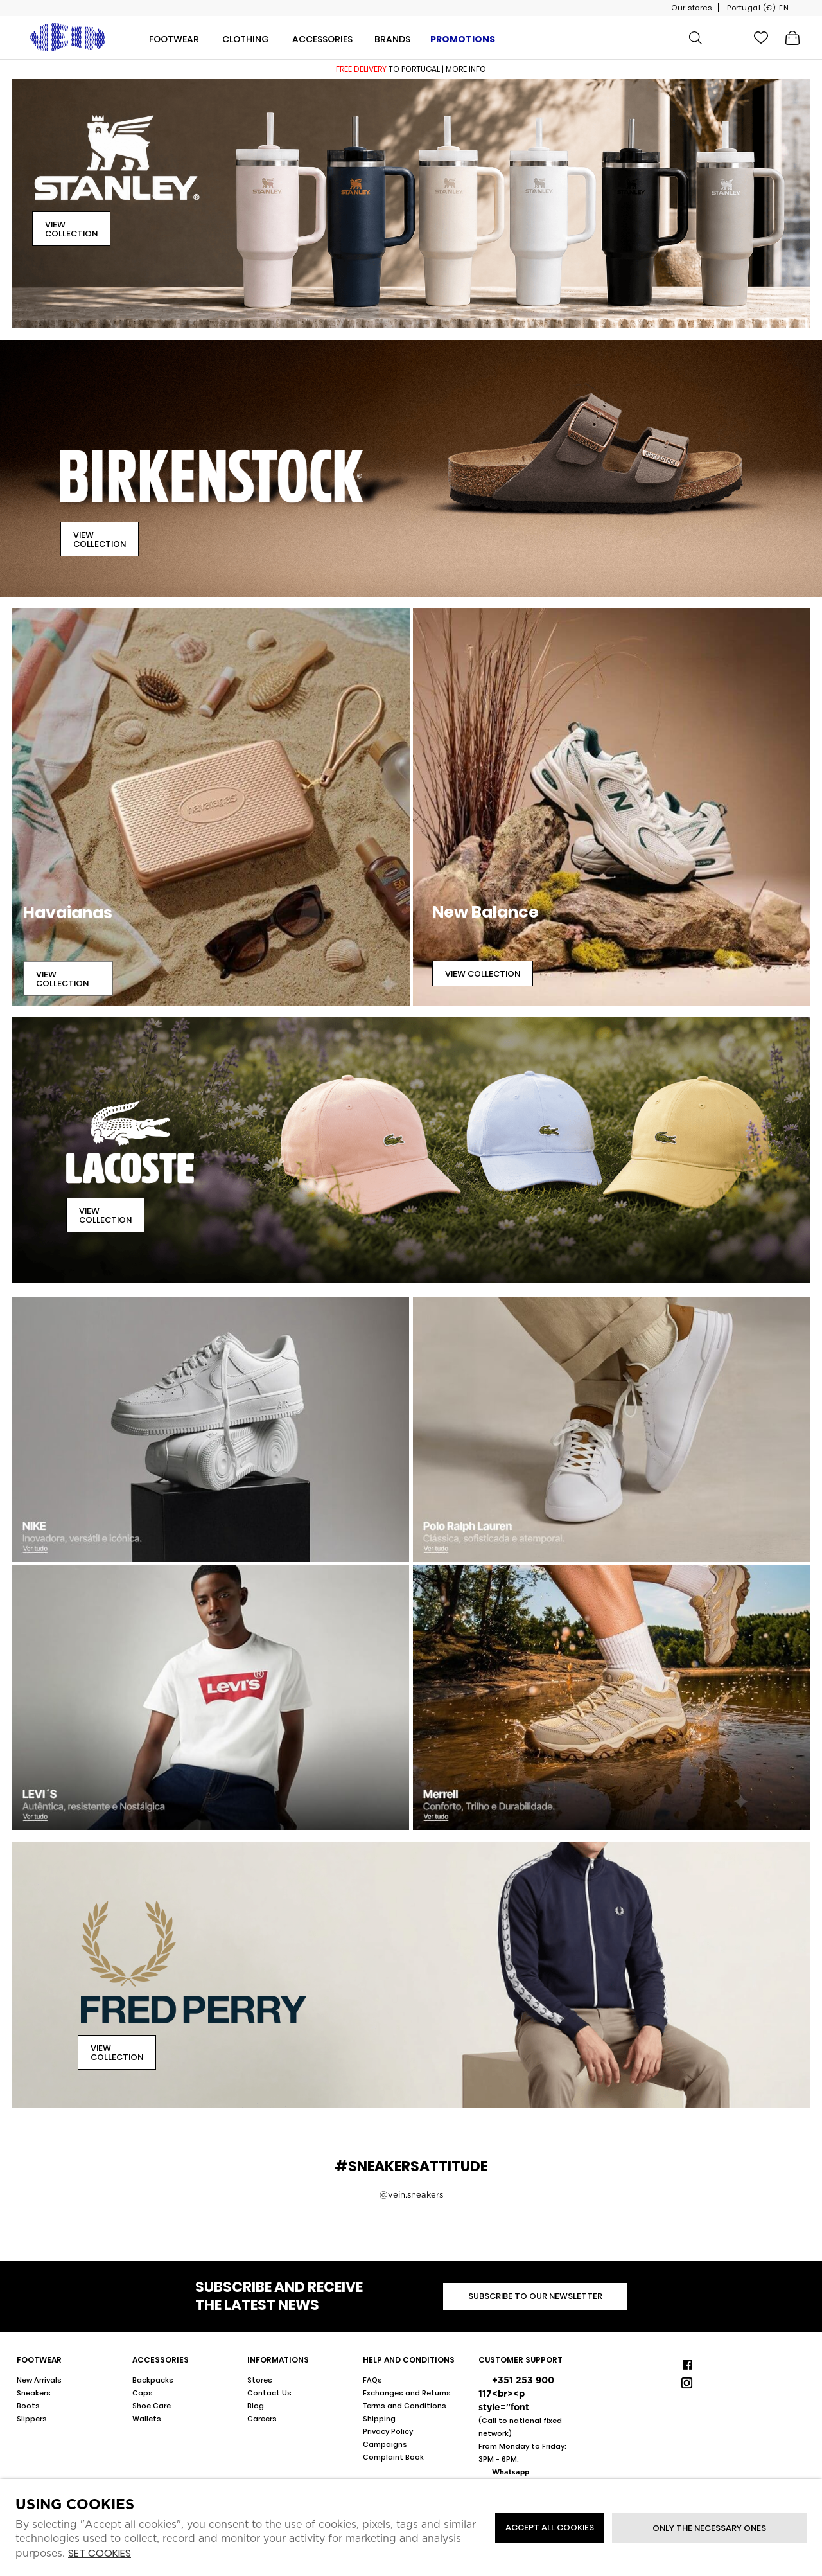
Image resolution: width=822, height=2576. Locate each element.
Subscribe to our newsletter (535, 2296)
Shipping (379, 2418)
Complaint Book (393, 2457)
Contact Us (269, 2393)
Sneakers (34, 2393)
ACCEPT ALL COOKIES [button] (549, 2527)
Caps (142, 2393)
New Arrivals (39, 2380)
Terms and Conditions (404, 2406)
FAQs (372, 2380)
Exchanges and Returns (407, 2393)
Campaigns (385, 2444)
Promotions (462, 39)
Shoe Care (151, 2406)
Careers (262, 2418)
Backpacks (152, 2380)
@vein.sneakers (411, 2194)
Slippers (32, 2418)
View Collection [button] (71, 229)
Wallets (146, 2418)
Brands (392, 39)
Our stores (691, 8)
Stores (259, 2380)
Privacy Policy (388, 2431)
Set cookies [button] (99, 2554)
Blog (255, 2406)
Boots (28, 2406)
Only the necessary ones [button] (709, 2528)
